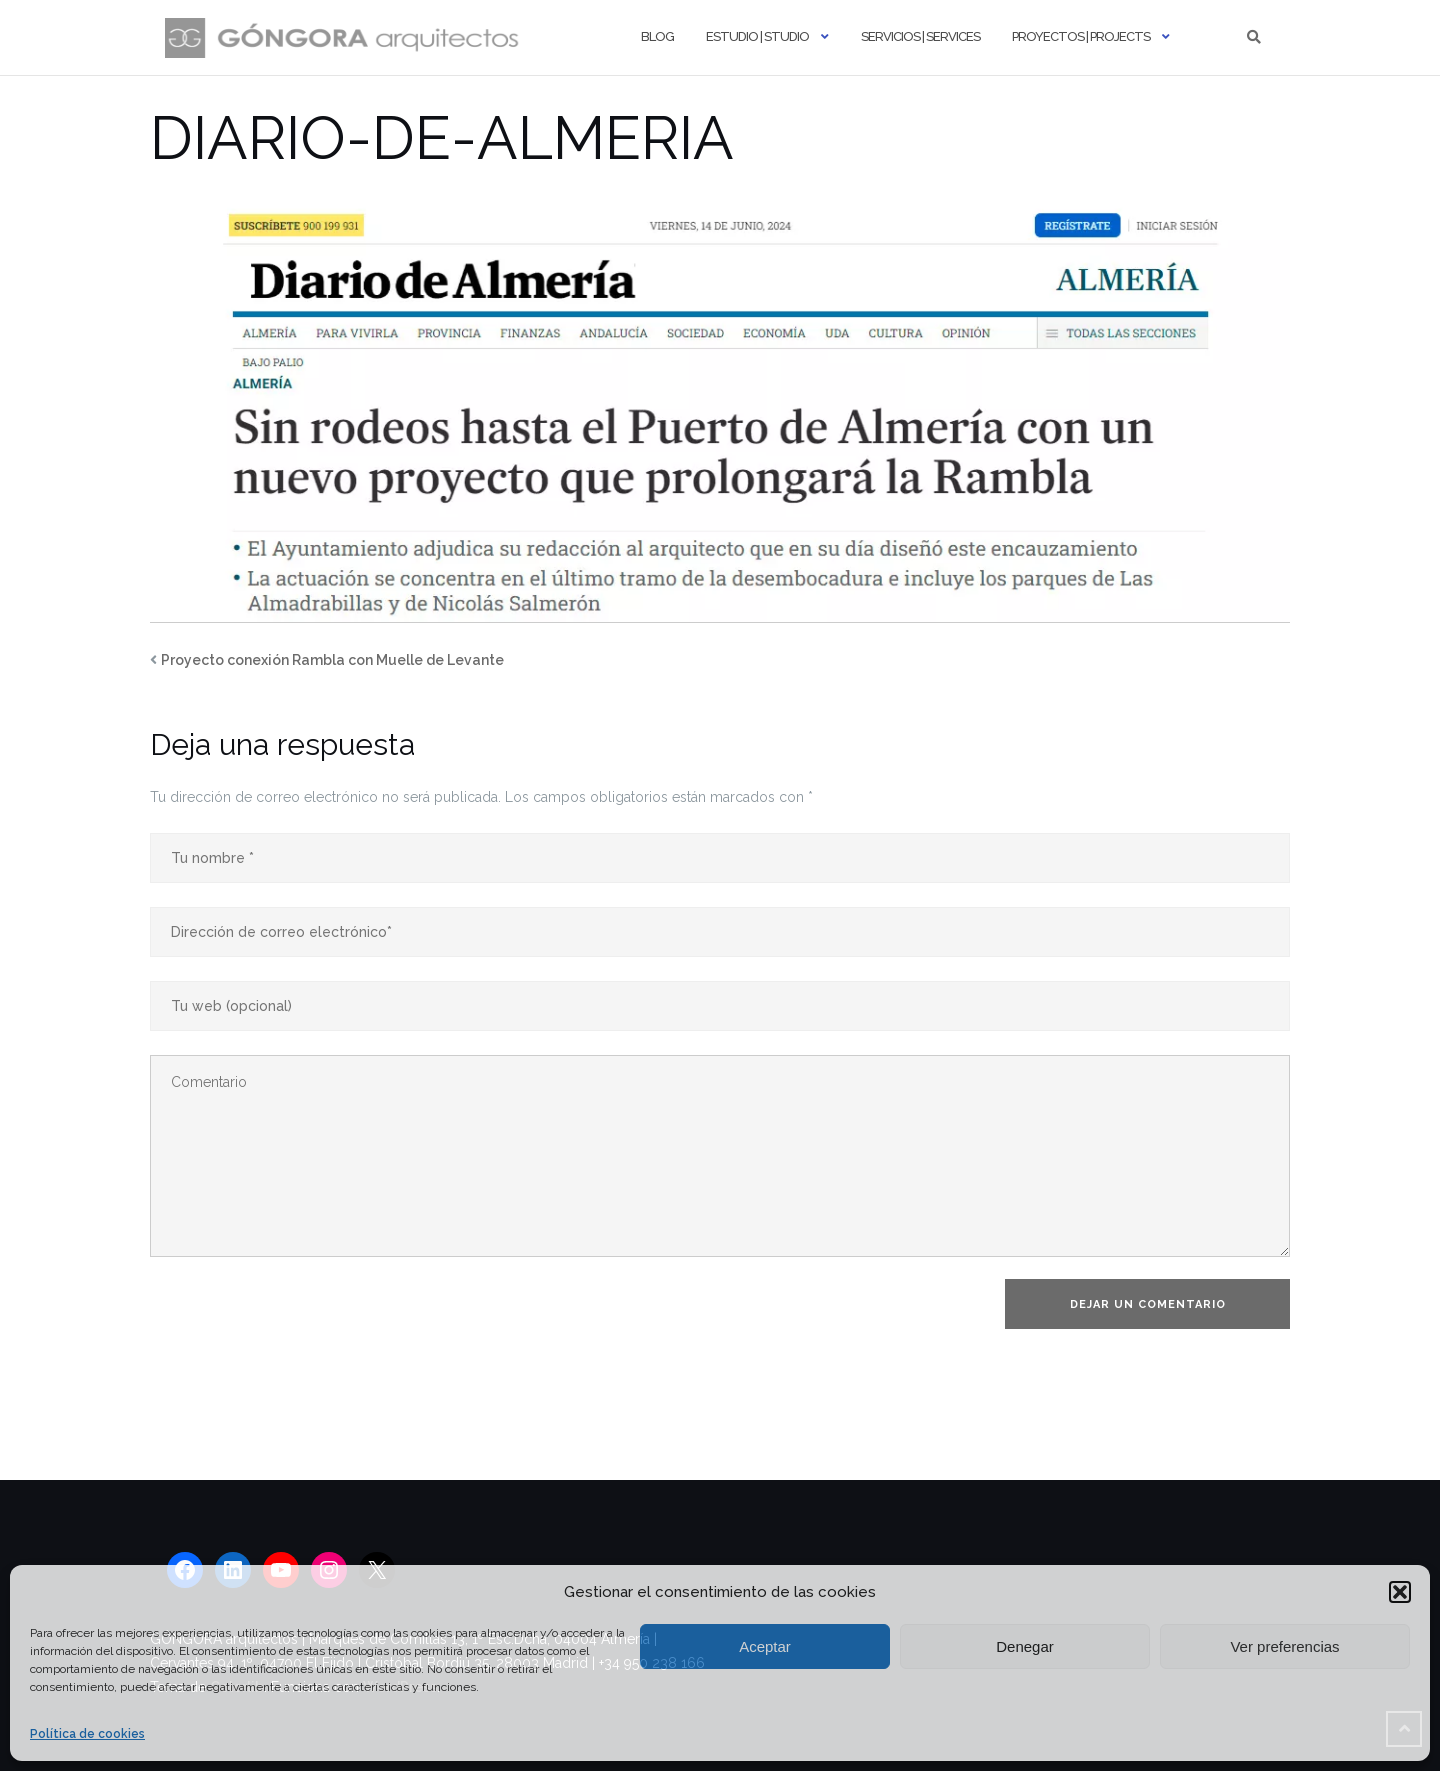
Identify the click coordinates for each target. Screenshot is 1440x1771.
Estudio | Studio (757, 36)
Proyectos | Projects (1081, 36)
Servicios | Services (920, 36)
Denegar (1025, 1646)
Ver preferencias (1284, 1646)
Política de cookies (87, 1734)
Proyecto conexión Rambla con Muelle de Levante (332, 660)
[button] (1400, 1592)
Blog (657, 36)
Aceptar (765, 1646)
